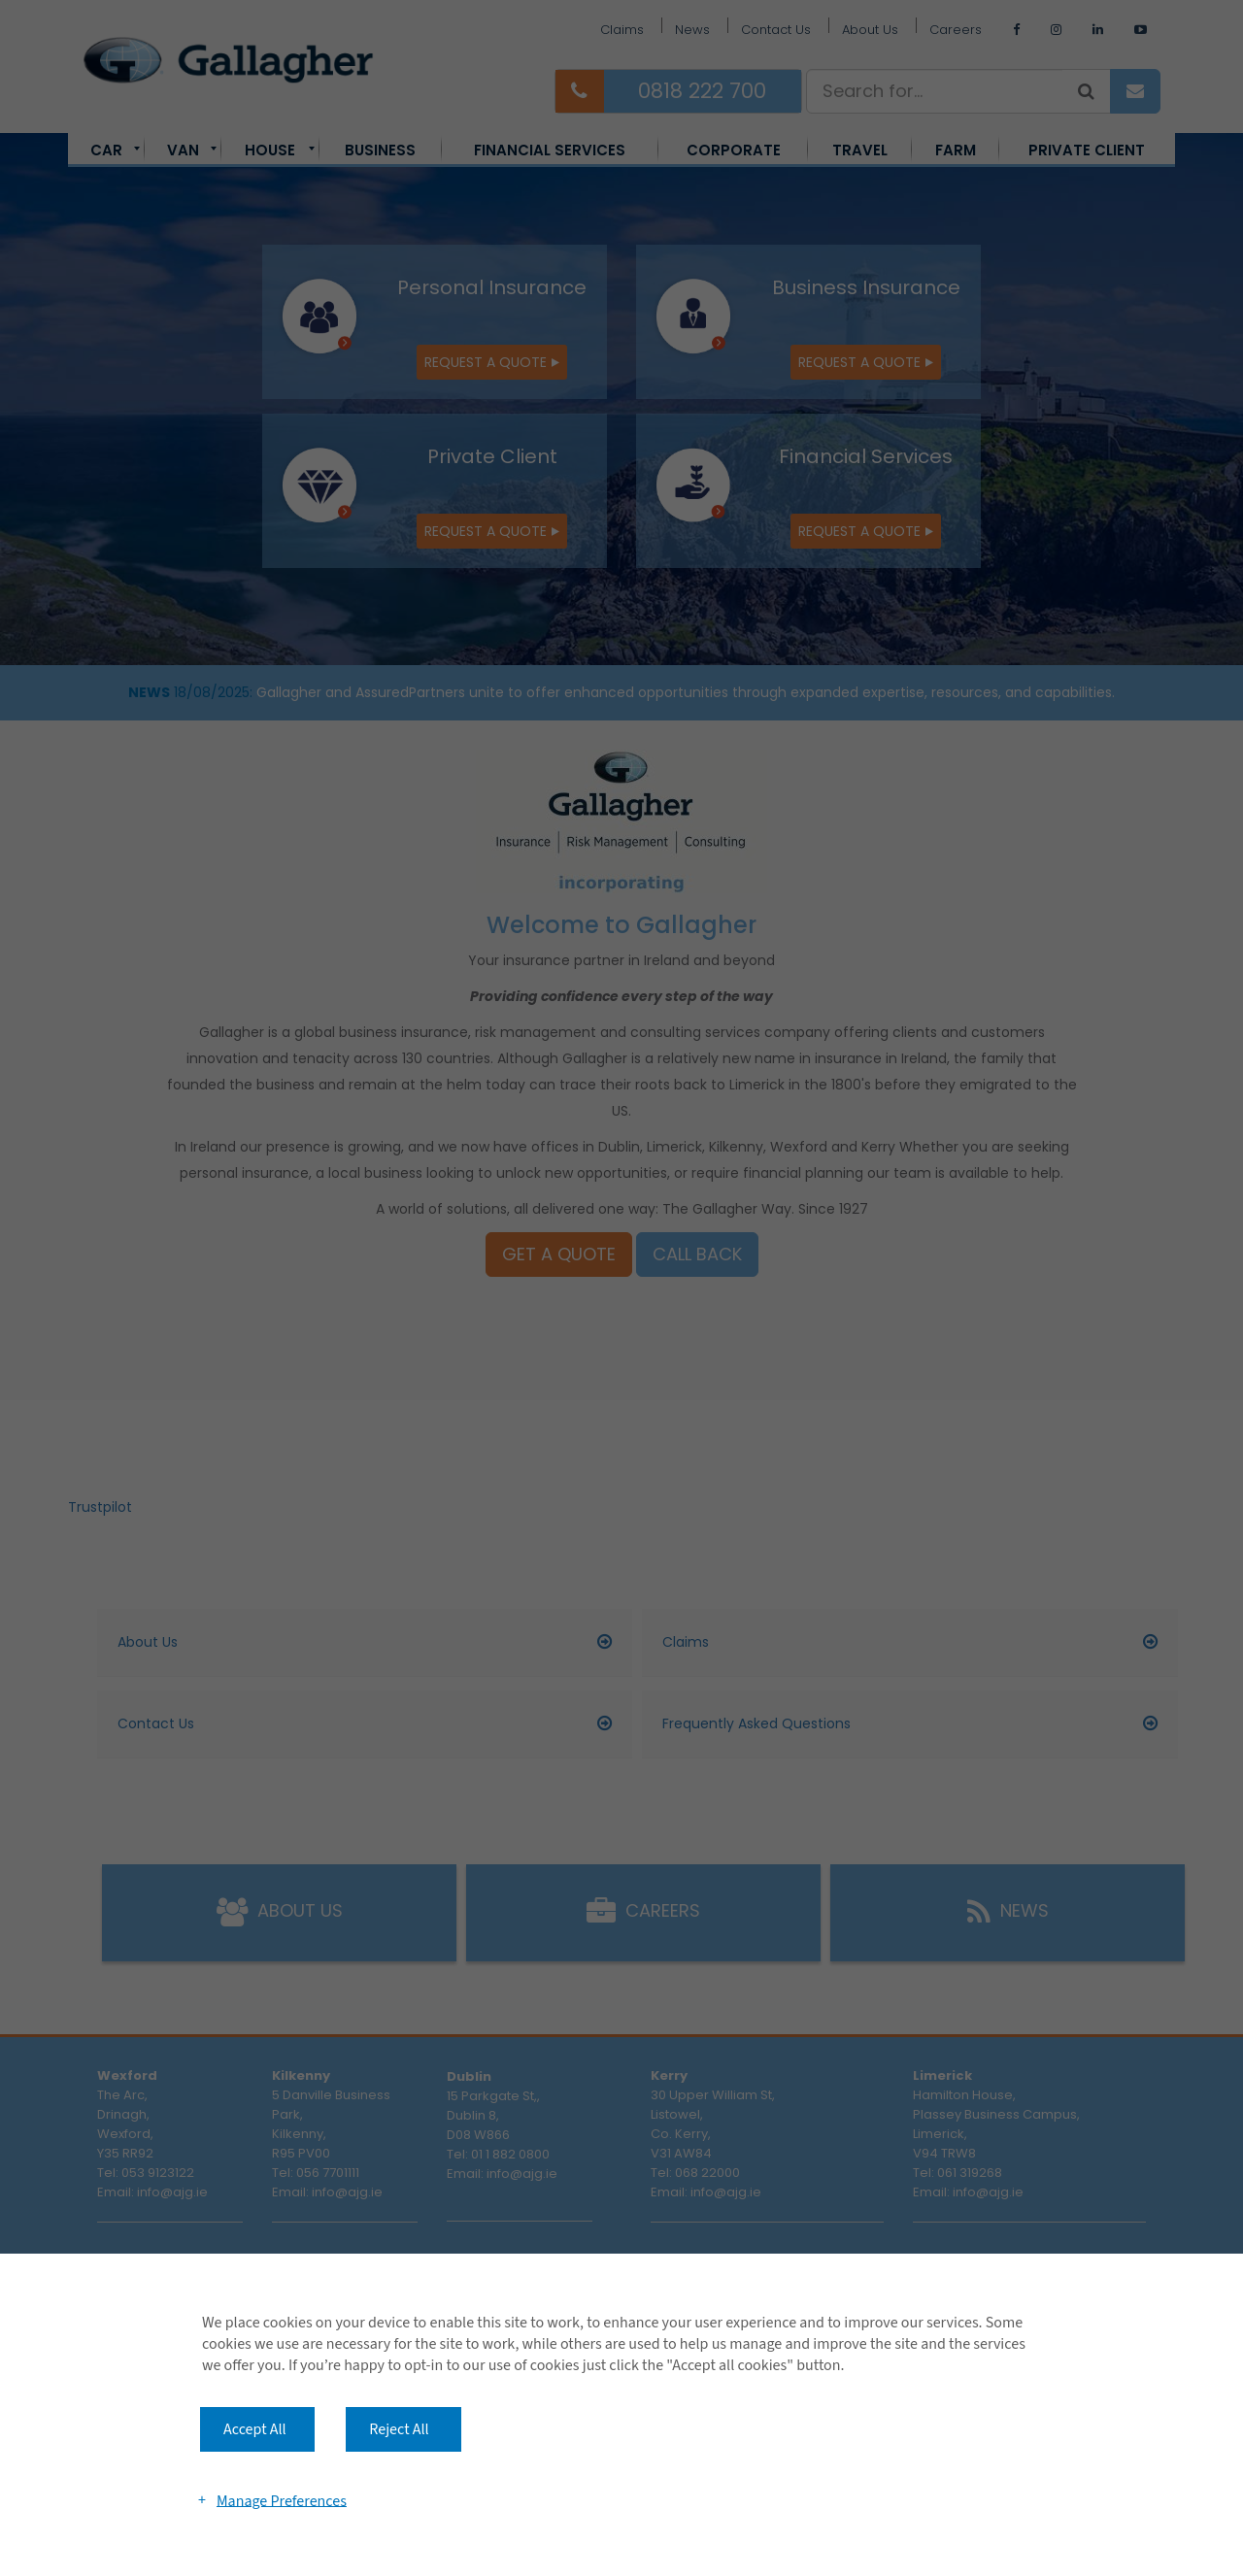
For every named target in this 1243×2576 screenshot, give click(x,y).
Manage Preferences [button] (282, 2500)
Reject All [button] (398, 2429)
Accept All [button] (254, 2429)
